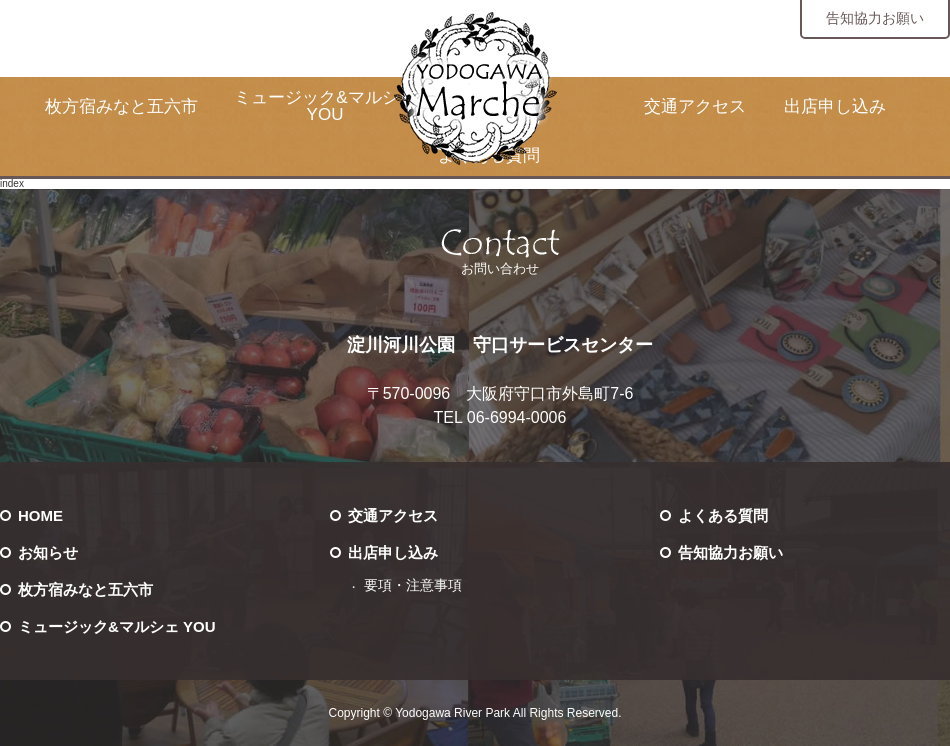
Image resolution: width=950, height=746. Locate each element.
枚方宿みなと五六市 (121, 106)
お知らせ (48, 552)
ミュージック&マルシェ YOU (324, 106)
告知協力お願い (875, 18)
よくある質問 (723, 515)
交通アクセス (695, 106)
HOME (40, 515)
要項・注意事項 (413, 585)
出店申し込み (835, 106)
